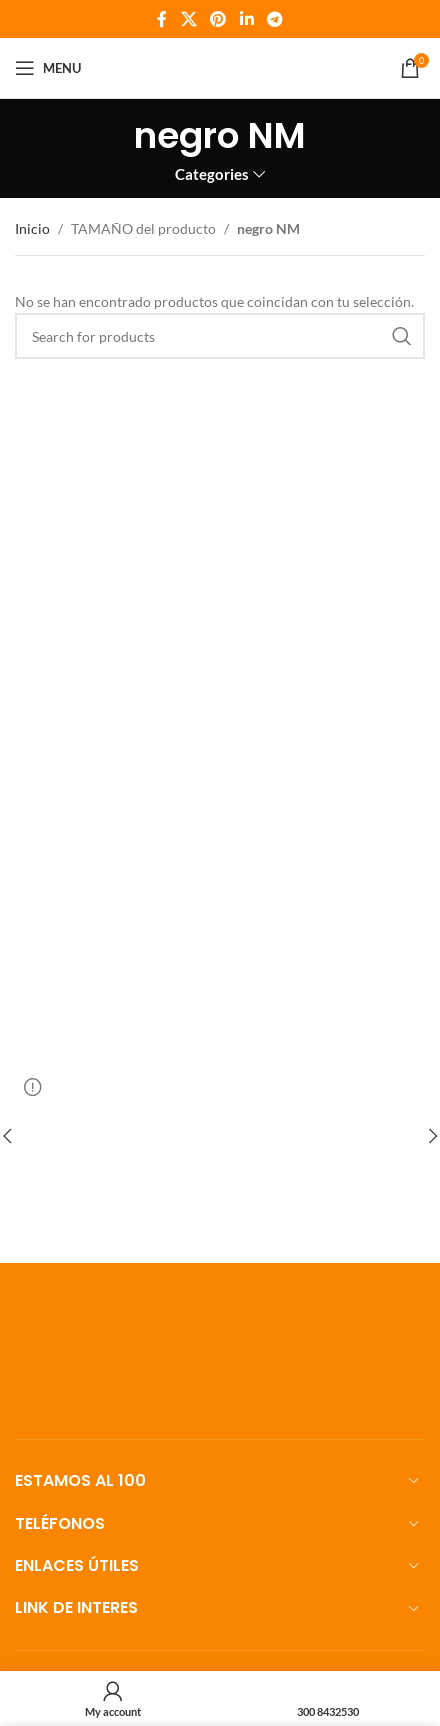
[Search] (220, 336)
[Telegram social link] (274, 19)
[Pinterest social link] (218, 19)
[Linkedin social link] (246, 19)
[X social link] (188, 19)
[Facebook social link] (162, 19)
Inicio (32, 228)
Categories (212, 174)
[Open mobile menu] (48, 68)
